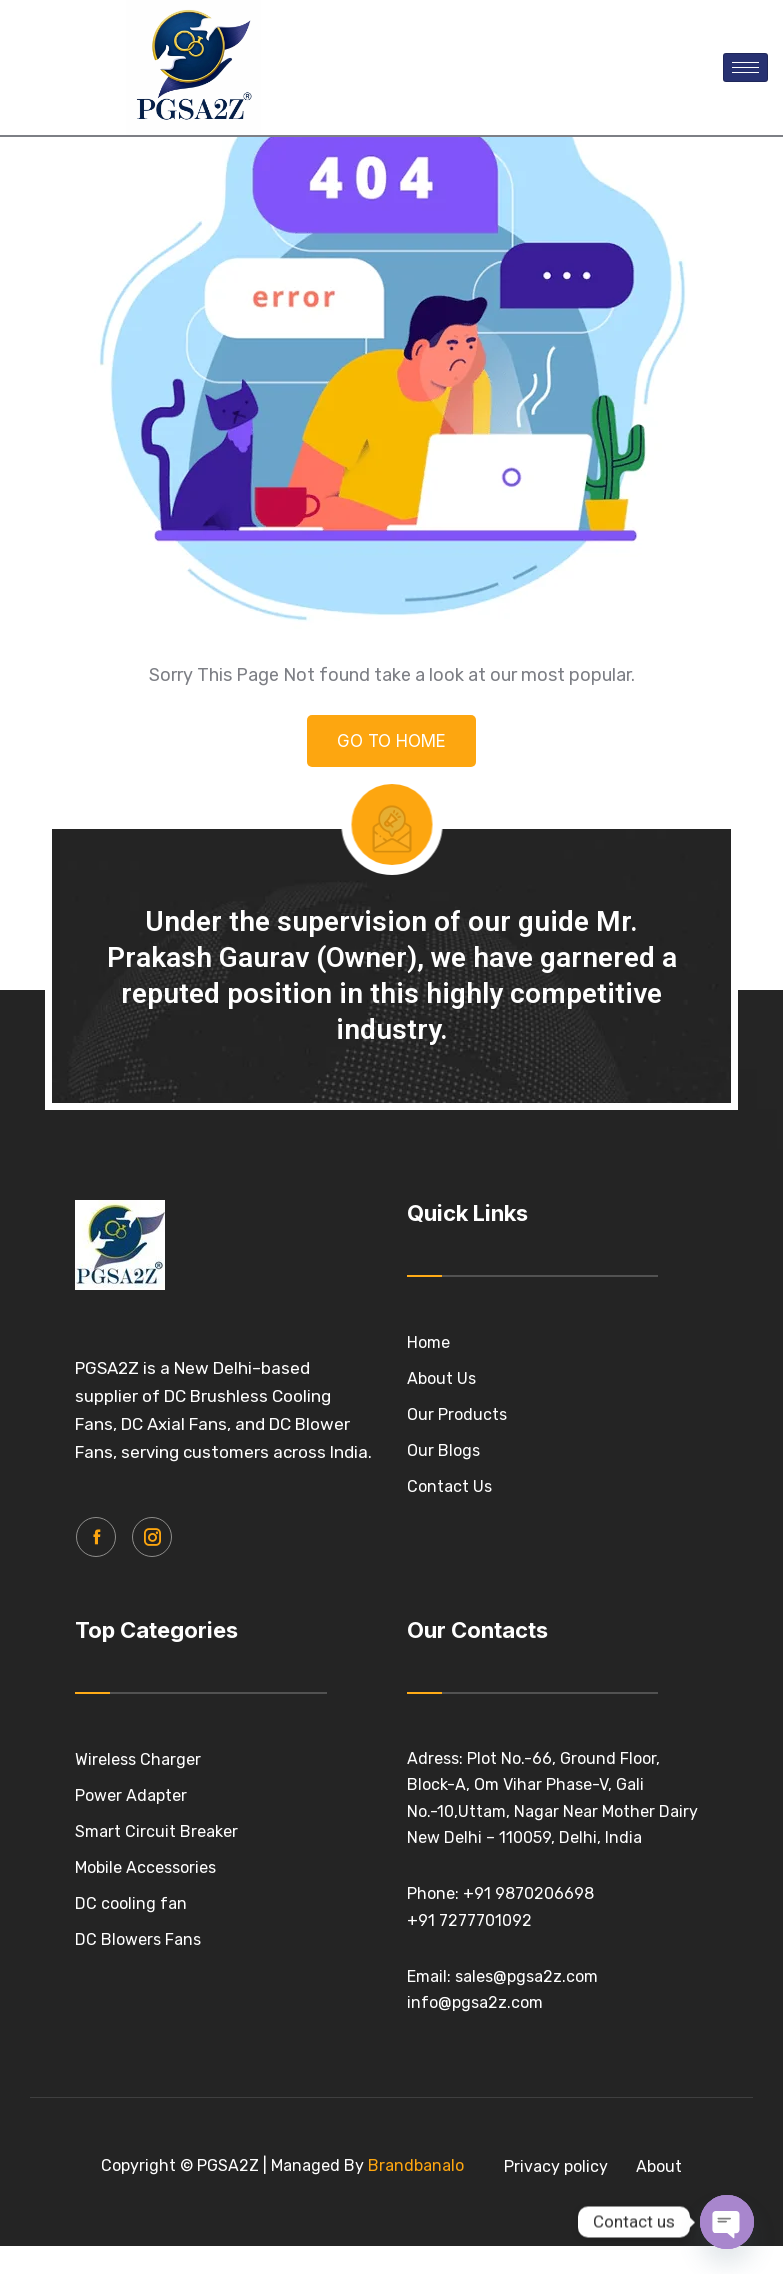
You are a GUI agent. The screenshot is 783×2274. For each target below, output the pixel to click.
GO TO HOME (391, 851)
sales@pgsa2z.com (526, 2082)
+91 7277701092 (469, 2026)
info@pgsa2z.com (475, 2109)
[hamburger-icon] (745, 67)
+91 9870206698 (528, 2000)
